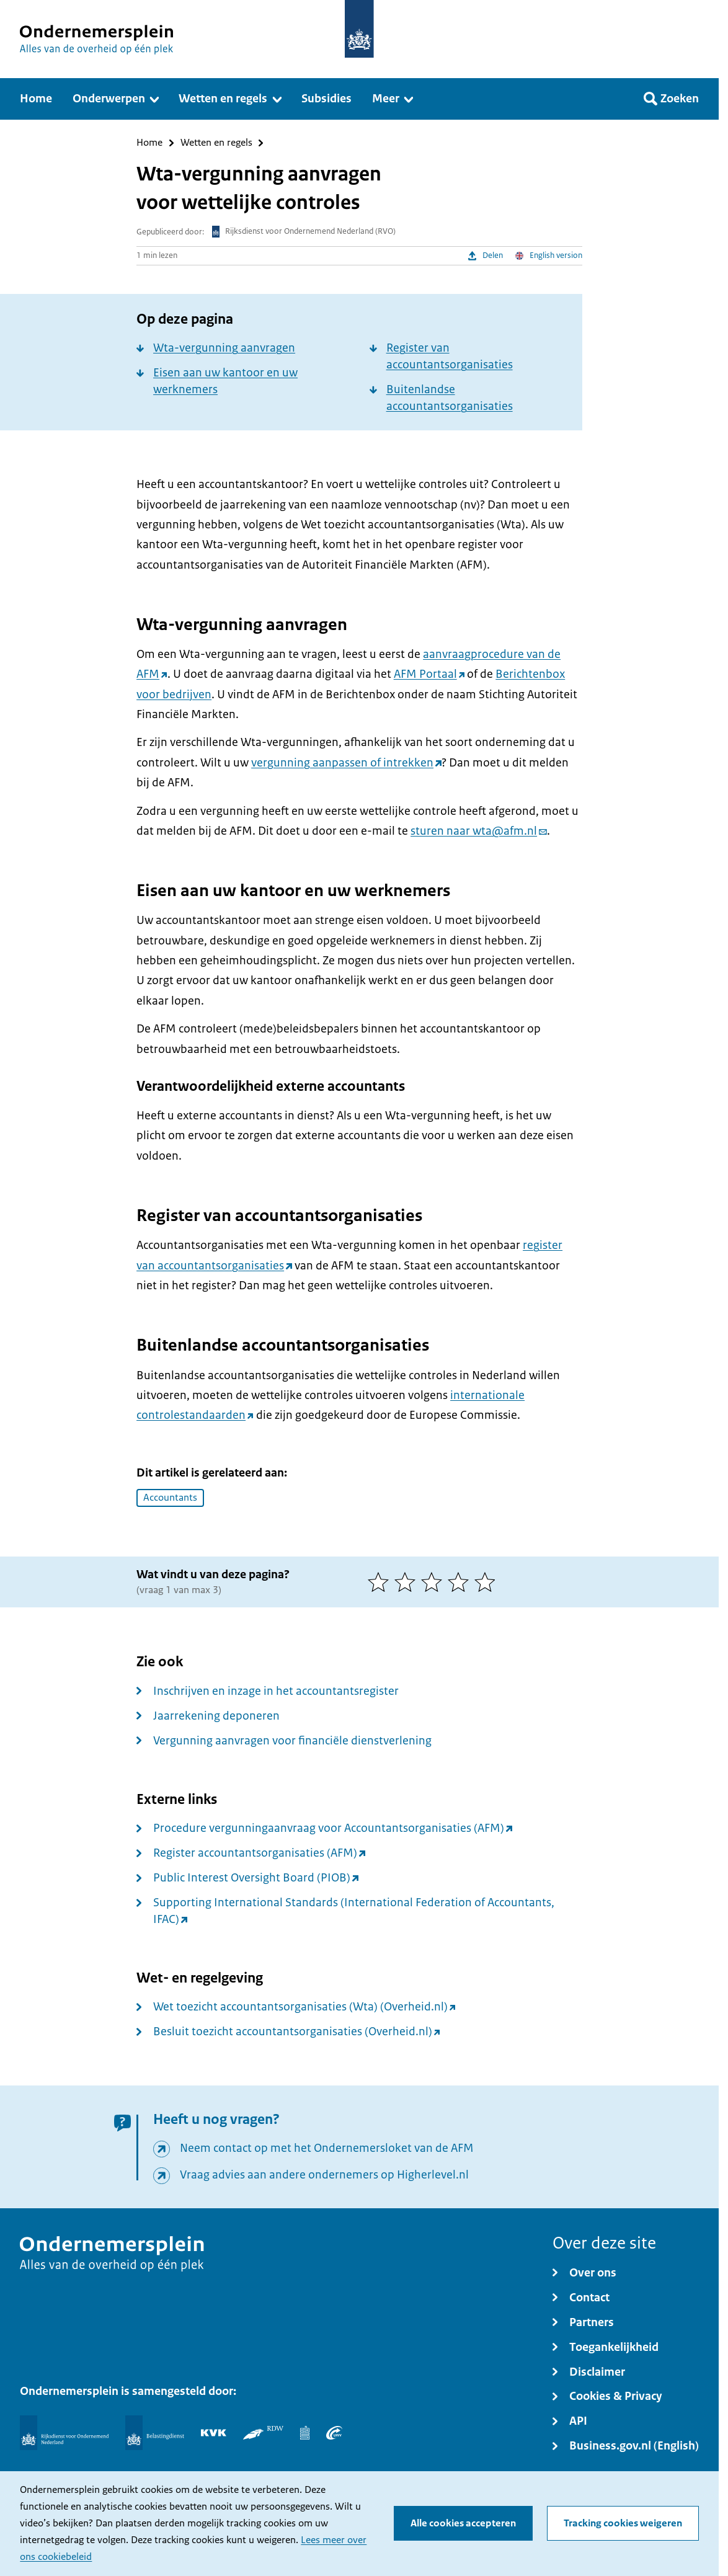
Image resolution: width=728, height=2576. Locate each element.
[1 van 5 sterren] (381, 1582)
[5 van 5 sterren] (487, 1582)
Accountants (170, 1497)
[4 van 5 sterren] (461, 1582)
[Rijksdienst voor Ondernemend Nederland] (64, 2432)
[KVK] (213, 2433)
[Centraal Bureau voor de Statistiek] (304, 2433)
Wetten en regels (216, 143)
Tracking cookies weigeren (623, 2523)
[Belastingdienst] (154, 2432)
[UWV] (334, 2433)
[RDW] (263, 2433)
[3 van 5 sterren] (434, 1582)
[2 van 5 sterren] (407, 1582)
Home (149, 143)
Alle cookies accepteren (463, 2523)
